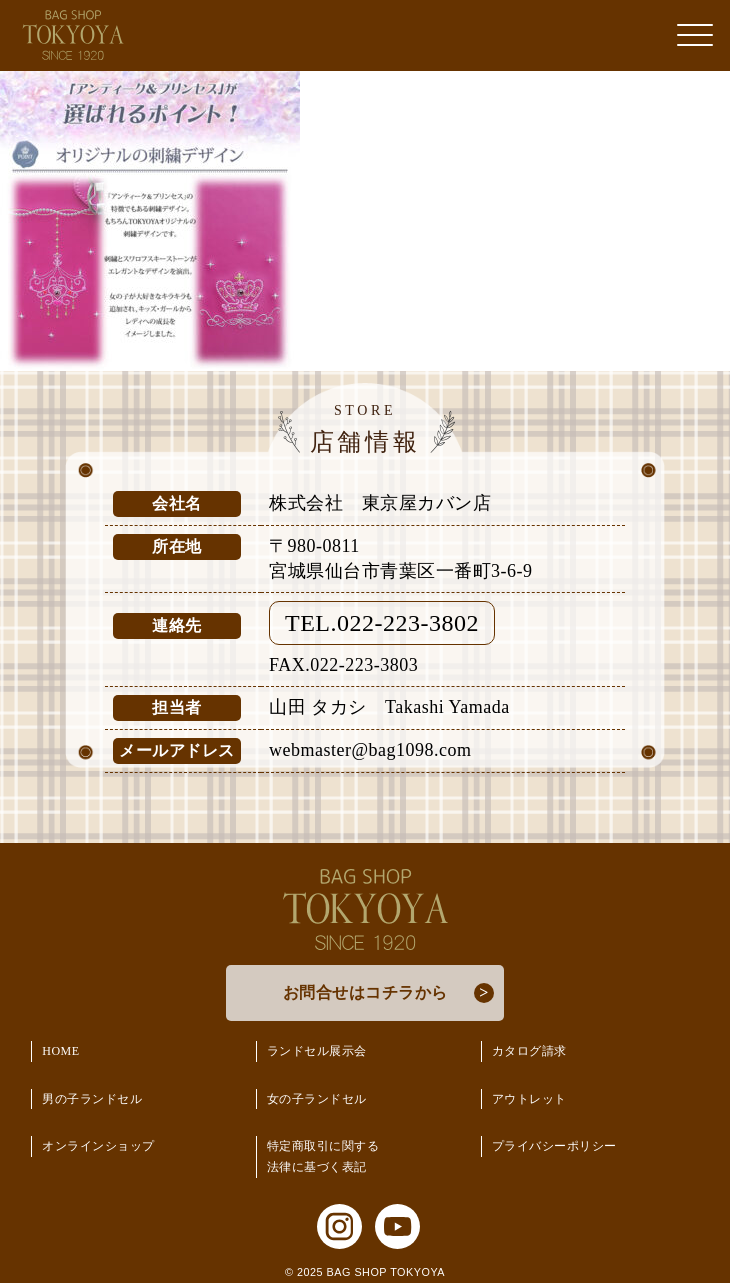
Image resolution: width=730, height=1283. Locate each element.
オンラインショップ (98, 1146)
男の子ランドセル (92, 1099)
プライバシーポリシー (554, 1146)
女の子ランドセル (317, 1099)
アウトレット (529, 1099)
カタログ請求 (529, 1051)
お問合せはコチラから (365, 992)
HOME (60, 1051)
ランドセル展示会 (317, 1051)
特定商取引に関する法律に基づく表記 (323, 1156)
